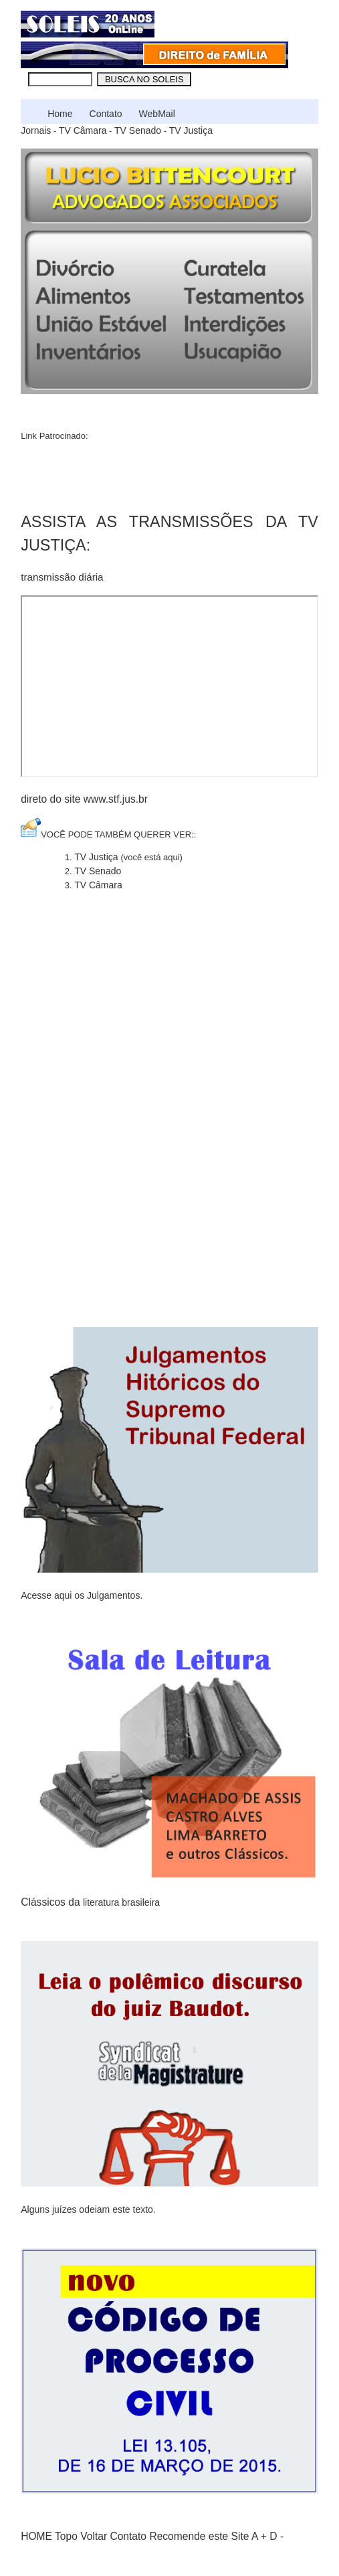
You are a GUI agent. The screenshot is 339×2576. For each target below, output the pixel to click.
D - (276, 2536)
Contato (106, 113)
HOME (36, 2536)
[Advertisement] (114, 473)
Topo (66, 2536)
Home (59, 113)
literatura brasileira (121, 1902)
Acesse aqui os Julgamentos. (81, 1595)
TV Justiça (191, 130)
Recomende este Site (199, 2536)
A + (259, 2536)
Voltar (93, 2536)
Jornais (36, 130)
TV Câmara (83, 130)
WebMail (157, 113)
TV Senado (137, 130)
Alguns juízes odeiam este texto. (88, 2209)
